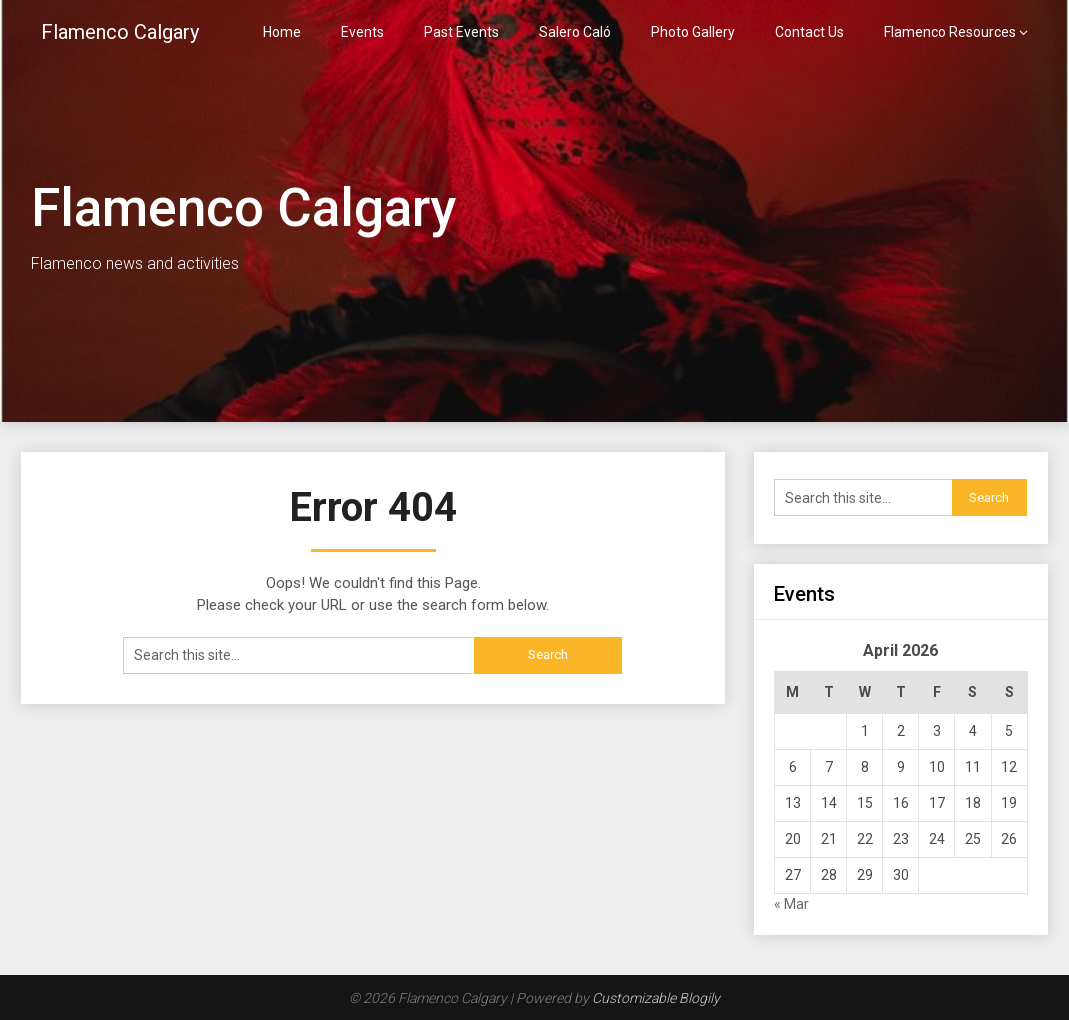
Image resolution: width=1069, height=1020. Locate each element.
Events (362, 32)
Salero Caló (575, 32)
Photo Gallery (693, 32)
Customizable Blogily (656, 998)
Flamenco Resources (950, 32)
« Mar (791, 904)
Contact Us (809, 32)
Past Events (461, 32)
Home (282, 32)
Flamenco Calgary (120, 32)
